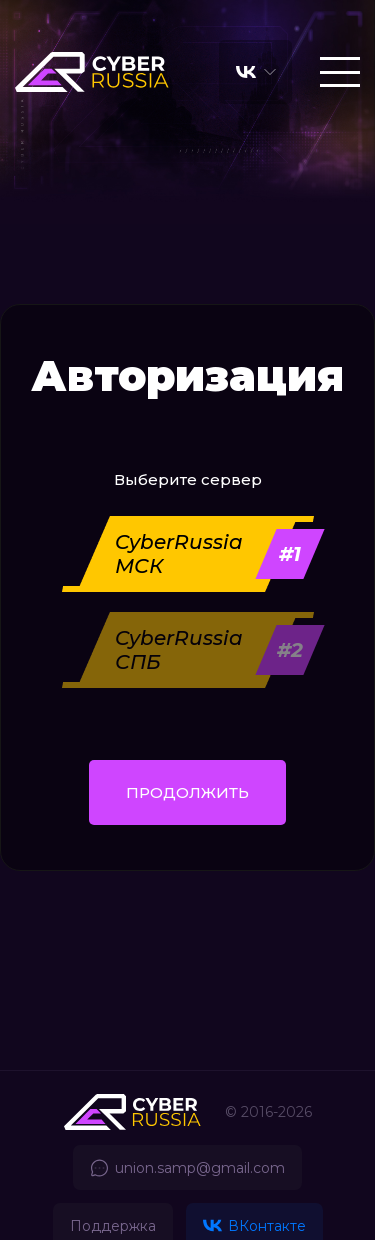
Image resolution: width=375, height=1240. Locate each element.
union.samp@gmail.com (187, 1168)
